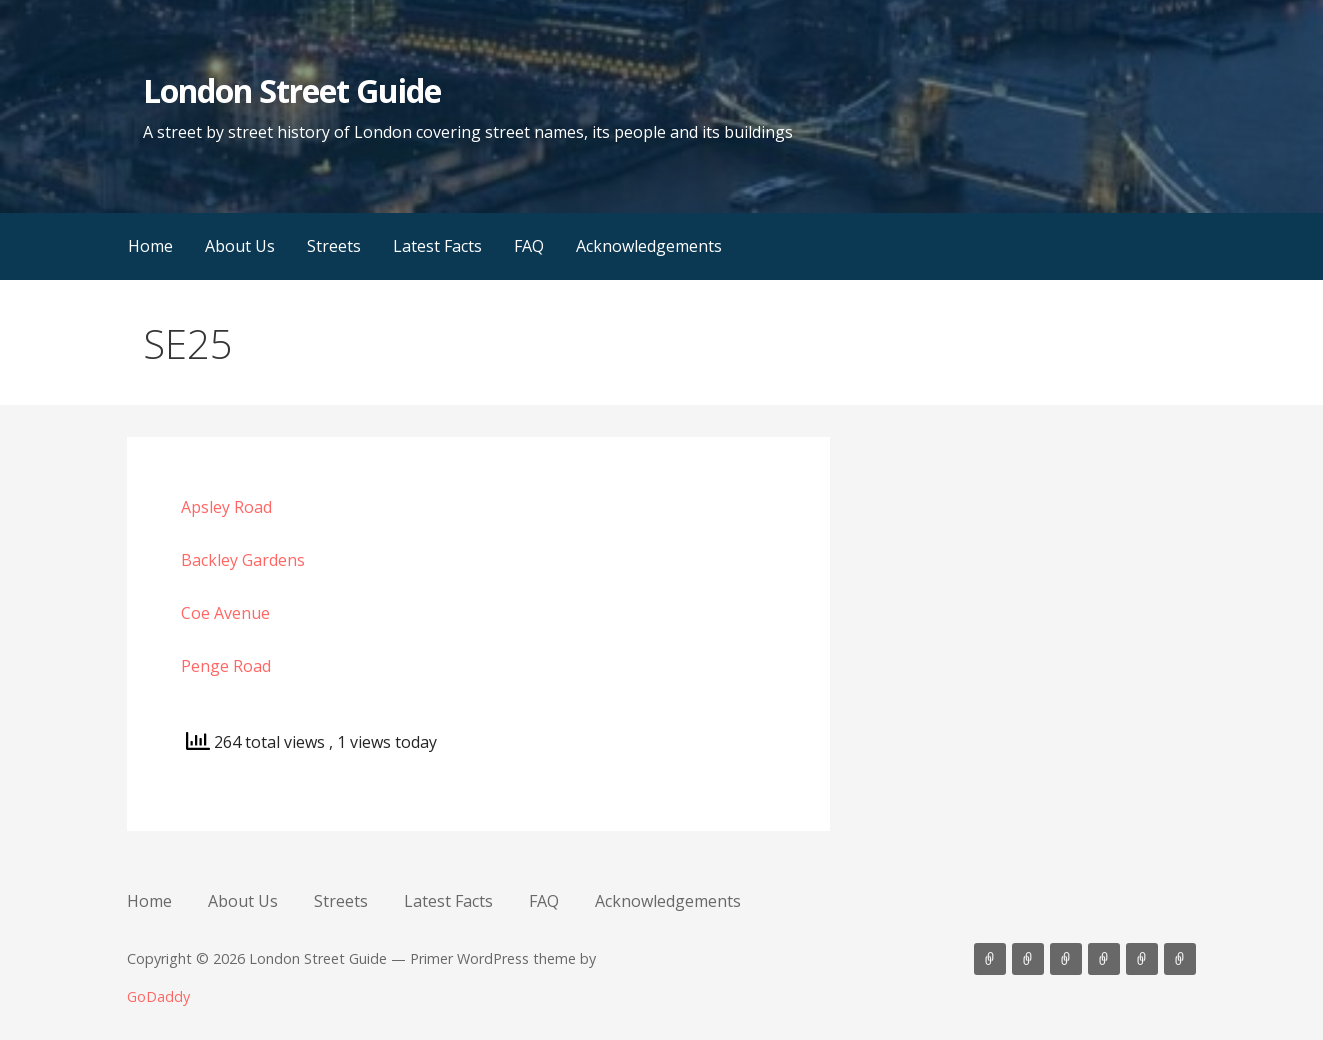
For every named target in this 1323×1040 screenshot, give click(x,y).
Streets (334, 246)
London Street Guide (292, 90)
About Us (240, 246)
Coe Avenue (225, 613)
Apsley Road (226, 507)
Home (150, 246)
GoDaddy (158, 996)
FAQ (529, 246)
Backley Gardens (243, 560)
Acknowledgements (649, 246)
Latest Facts (437, 246)
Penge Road (226, 666)
